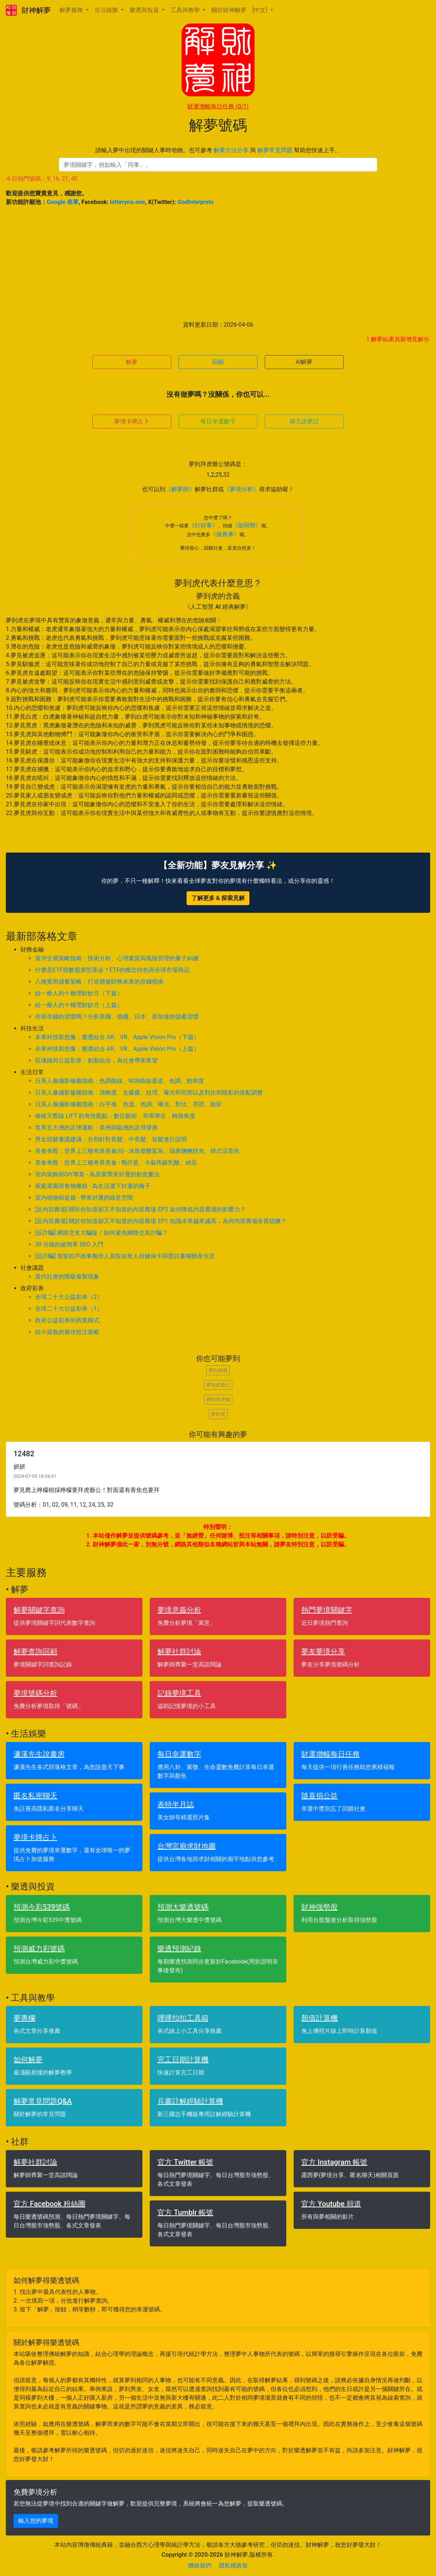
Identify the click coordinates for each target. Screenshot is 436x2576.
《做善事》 (225, 534)
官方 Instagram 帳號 (334, 2162)
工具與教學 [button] (186, 10)
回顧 (218, 361)
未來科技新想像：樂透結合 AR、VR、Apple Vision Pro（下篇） (117, 1037)
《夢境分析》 (241, 489)
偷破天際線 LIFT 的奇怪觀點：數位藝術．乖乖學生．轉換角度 (115, 1115)
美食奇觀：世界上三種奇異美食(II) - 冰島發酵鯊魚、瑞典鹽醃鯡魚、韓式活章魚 (137, 1150)
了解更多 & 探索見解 (218, 898)
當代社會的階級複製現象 (67, 1276)
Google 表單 (63, 202)
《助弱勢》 (246, 525)
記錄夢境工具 (179, 1693)
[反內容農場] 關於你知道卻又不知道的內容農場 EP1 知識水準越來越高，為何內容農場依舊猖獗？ (161, 1221)
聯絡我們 (199, 2565)
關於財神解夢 (228, 10)
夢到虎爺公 (218, 1385)
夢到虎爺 (218, 1370)
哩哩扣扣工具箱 (183, 2018)
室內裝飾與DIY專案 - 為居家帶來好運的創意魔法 (97, 1174)
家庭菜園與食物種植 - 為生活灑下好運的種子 (92, 1186)
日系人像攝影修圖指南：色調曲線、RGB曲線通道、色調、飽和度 (119, 1080)
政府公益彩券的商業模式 (67, 1320)
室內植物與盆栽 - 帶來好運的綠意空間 (84, 1197)
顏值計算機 (319, 2018)
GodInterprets (195, 202)
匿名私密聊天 (35, 1795)
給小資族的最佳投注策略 (67, 1332)
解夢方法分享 (231, 150)
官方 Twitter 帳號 (185, 2162)
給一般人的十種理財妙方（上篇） (79, 1004)
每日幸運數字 (218, 421)
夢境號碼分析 (35, 1693)
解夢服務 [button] (72, 10)
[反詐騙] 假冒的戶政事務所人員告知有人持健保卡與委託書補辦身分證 (125, 1256)
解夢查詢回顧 (35, 1651)
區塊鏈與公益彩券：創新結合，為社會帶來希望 (96, 1060)
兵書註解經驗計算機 (190, 2101)
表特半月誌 (175, 1804)
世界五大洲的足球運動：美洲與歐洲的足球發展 (96, 1127)
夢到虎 (218, 1414)
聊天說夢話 (304, 421)
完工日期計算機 (183, 2059)
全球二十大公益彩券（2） (69, 1296)
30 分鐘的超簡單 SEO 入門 (69, 1244)
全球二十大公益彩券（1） (69, 1308)
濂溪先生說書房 (39, 1754)
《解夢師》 (180, 489)
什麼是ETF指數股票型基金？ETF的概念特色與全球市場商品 (112, 969)
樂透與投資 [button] (145, 10)
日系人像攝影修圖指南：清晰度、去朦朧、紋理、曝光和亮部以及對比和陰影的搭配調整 (149, 1092)
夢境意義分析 (179, 1610)
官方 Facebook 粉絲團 (49, 2203)
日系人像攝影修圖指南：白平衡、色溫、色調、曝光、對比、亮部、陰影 (128, 1104)
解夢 (132, 361)
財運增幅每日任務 (218, 106)
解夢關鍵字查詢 (39, 1610)
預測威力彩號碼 (39, 1948)
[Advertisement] (218, 263)
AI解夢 (304, 361)
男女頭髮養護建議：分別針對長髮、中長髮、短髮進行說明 (111, 1139)
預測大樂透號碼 (183, 1907)
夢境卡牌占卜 (131, 421)
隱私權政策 (233, 2565)
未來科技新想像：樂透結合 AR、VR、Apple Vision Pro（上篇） (117, 1048)
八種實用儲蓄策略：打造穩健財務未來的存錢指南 (99, 981)
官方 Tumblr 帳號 (185, 2212)
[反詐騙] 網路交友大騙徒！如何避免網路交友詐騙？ (101, 1232)
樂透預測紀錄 (179, 1948)
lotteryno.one (127, 202)
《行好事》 (203, 525)
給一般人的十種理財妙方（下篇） (79, 993)
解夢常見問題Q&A (43, 2101)
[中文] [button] (260, 10)
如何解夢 (28, 2059)
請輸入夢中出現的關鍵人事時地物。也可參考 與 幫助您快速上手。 (218, 150)
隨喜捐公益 (319, 1795)
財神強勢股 (319, 1907)
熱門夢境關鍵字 (326, 1610)
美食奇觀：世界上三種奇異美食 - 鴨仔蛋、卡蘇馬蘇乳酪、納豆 (116, 1162)
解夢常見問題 (274, 150)
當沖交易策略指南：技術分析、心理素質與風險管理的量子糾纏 (117, 958)
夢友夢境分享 (323, 1651)
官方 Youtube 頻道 (331, 2203)
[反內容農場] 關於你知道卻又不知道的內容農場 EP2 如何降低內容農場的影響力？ (140, 1209)
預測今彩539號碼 (42, 1907)
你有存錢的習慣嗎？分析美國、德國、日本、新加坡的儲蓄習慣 (117, 1016)
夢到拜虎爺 (218, 1399)
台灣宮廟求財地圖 (186, 1846)
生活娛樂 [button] (107, 10)
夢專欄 (24, 2018)
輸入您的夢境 (35, 2520)
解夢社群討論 (179, 1651)
